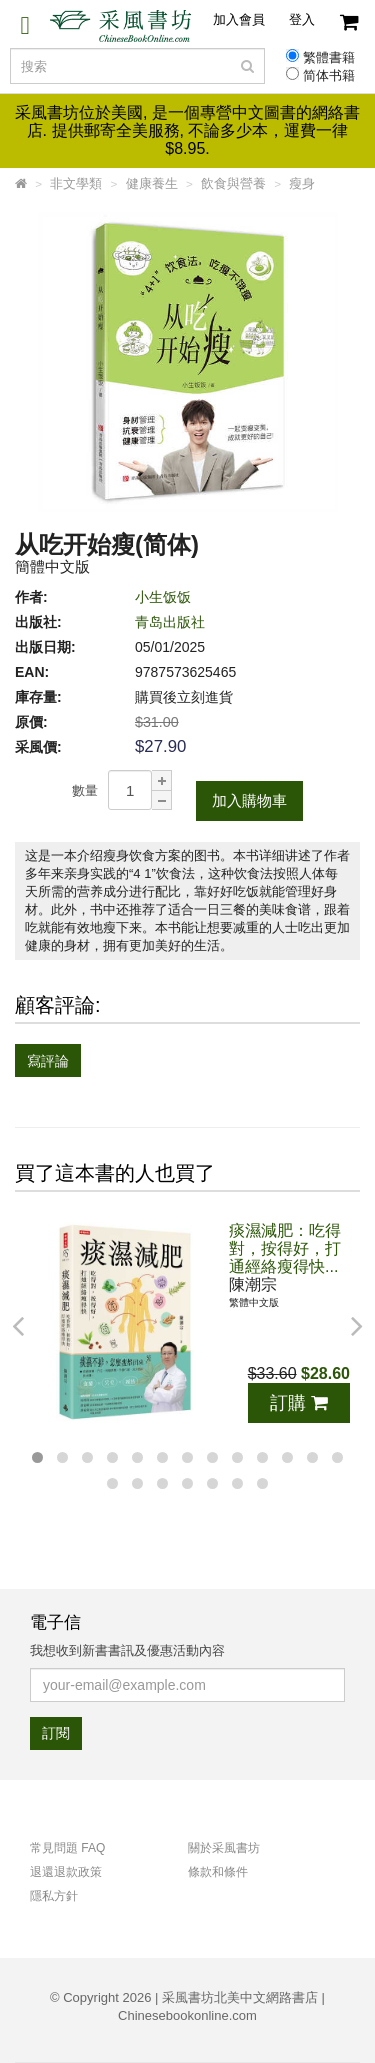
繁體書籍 (329, 58)
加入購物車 (249, 800)
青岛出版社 (170, 622)
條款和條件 (218, 1872)
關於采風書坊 (224, 1848)
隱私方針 (54, 1896)
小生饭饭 (163, 597)
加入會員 (239, 19)
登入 (302, 19)
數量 (85, 790)
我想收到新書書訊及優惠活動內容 (127, 1650)
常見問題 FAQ (67, 1848)
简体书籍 (329, 76)
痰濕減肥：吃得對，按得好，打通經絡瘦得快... (285, 1248)
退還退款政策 (66, 1872)
